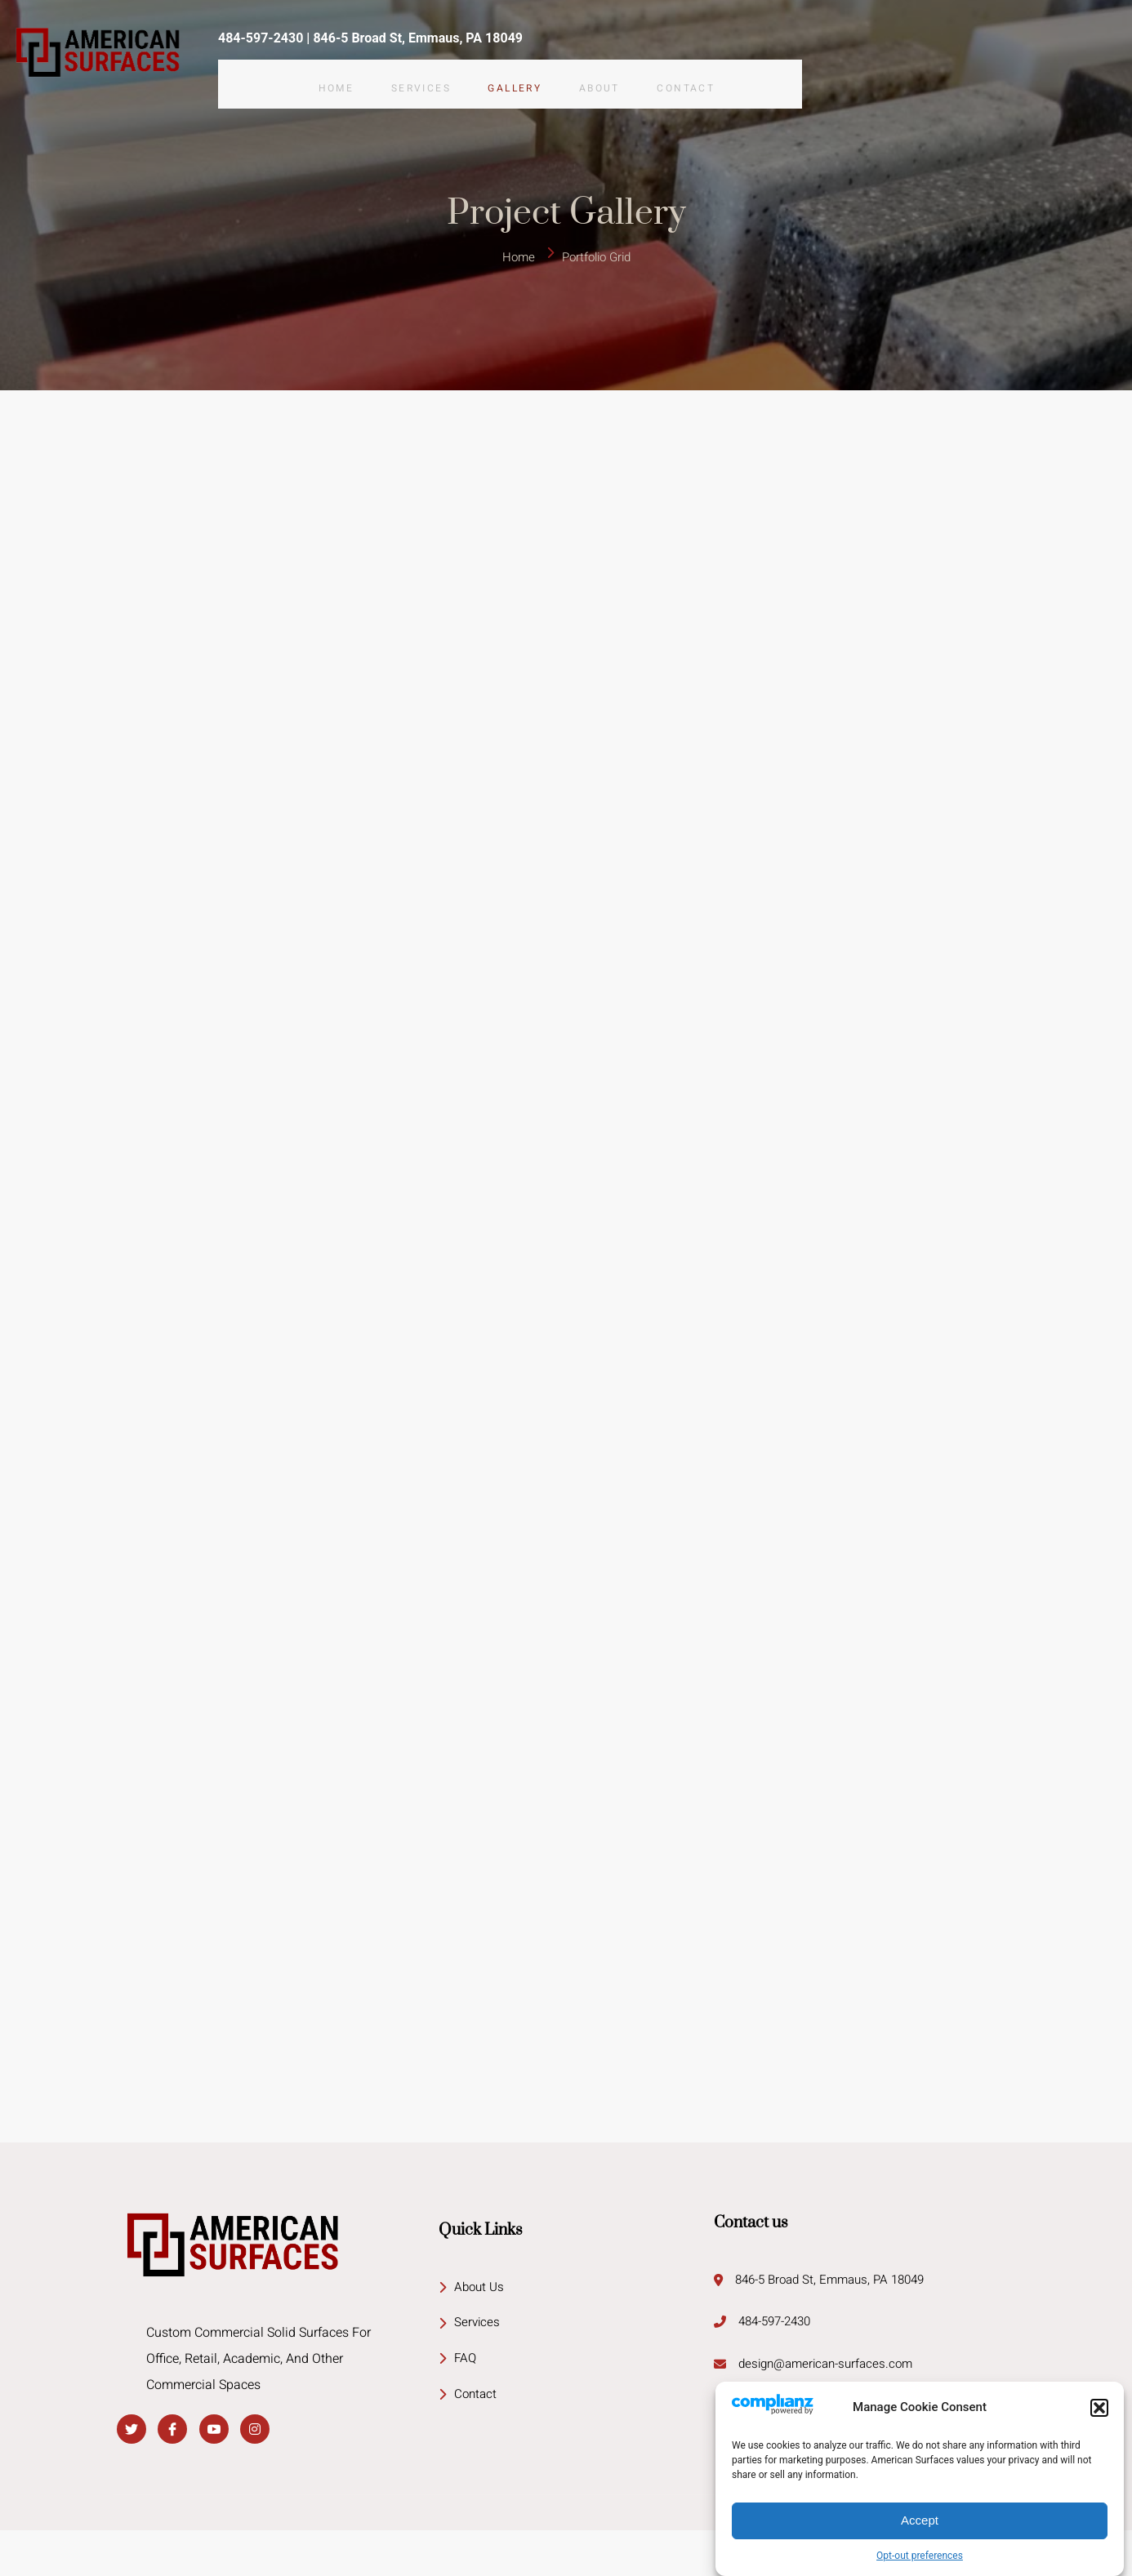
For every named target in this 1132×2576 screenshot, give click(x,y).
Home (328, 72)
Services (421, 72)
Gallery (523, 72)
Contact (709, 72)
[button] (1099, 2408)
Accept (919, 2520)
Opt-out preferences (919, 2555)
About (615, 72)
